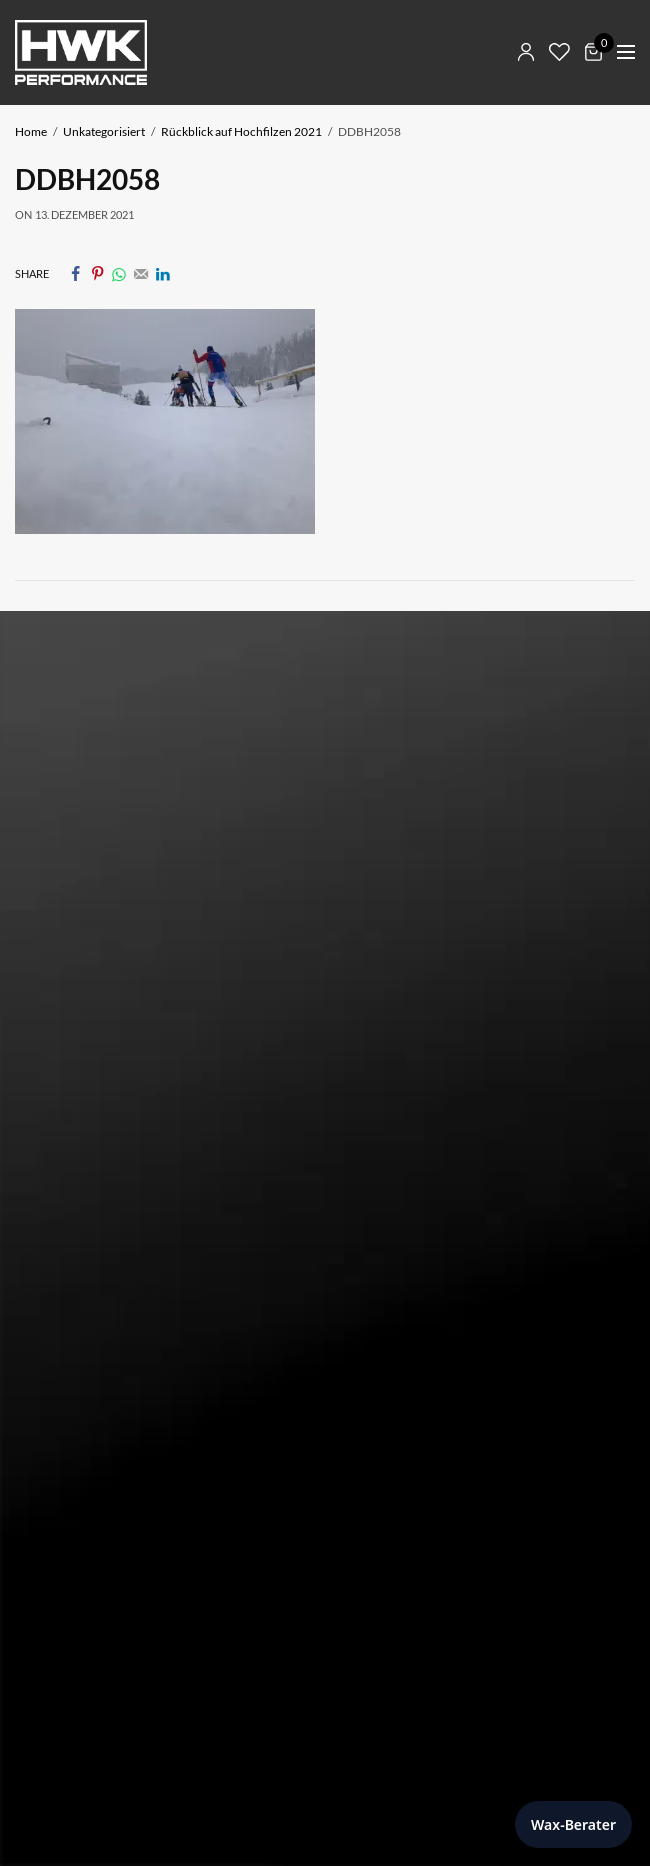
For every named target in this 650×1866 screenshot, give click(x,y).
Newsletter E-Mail (76, 1488)
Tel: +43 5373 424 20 (80, 831)
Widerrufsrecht (63, 1277)
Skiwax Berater (61, 1191)
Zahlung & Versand (74, 1248)
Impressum (49, 1098)
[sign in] (55, 1597)
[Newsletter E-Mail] (325, 1531)
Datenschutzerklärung (84, 1127)
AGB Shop (46, 1306)
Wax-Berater (573, 1824)
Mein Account (59, 1220)
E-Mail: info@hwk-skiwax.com (109, 854)
